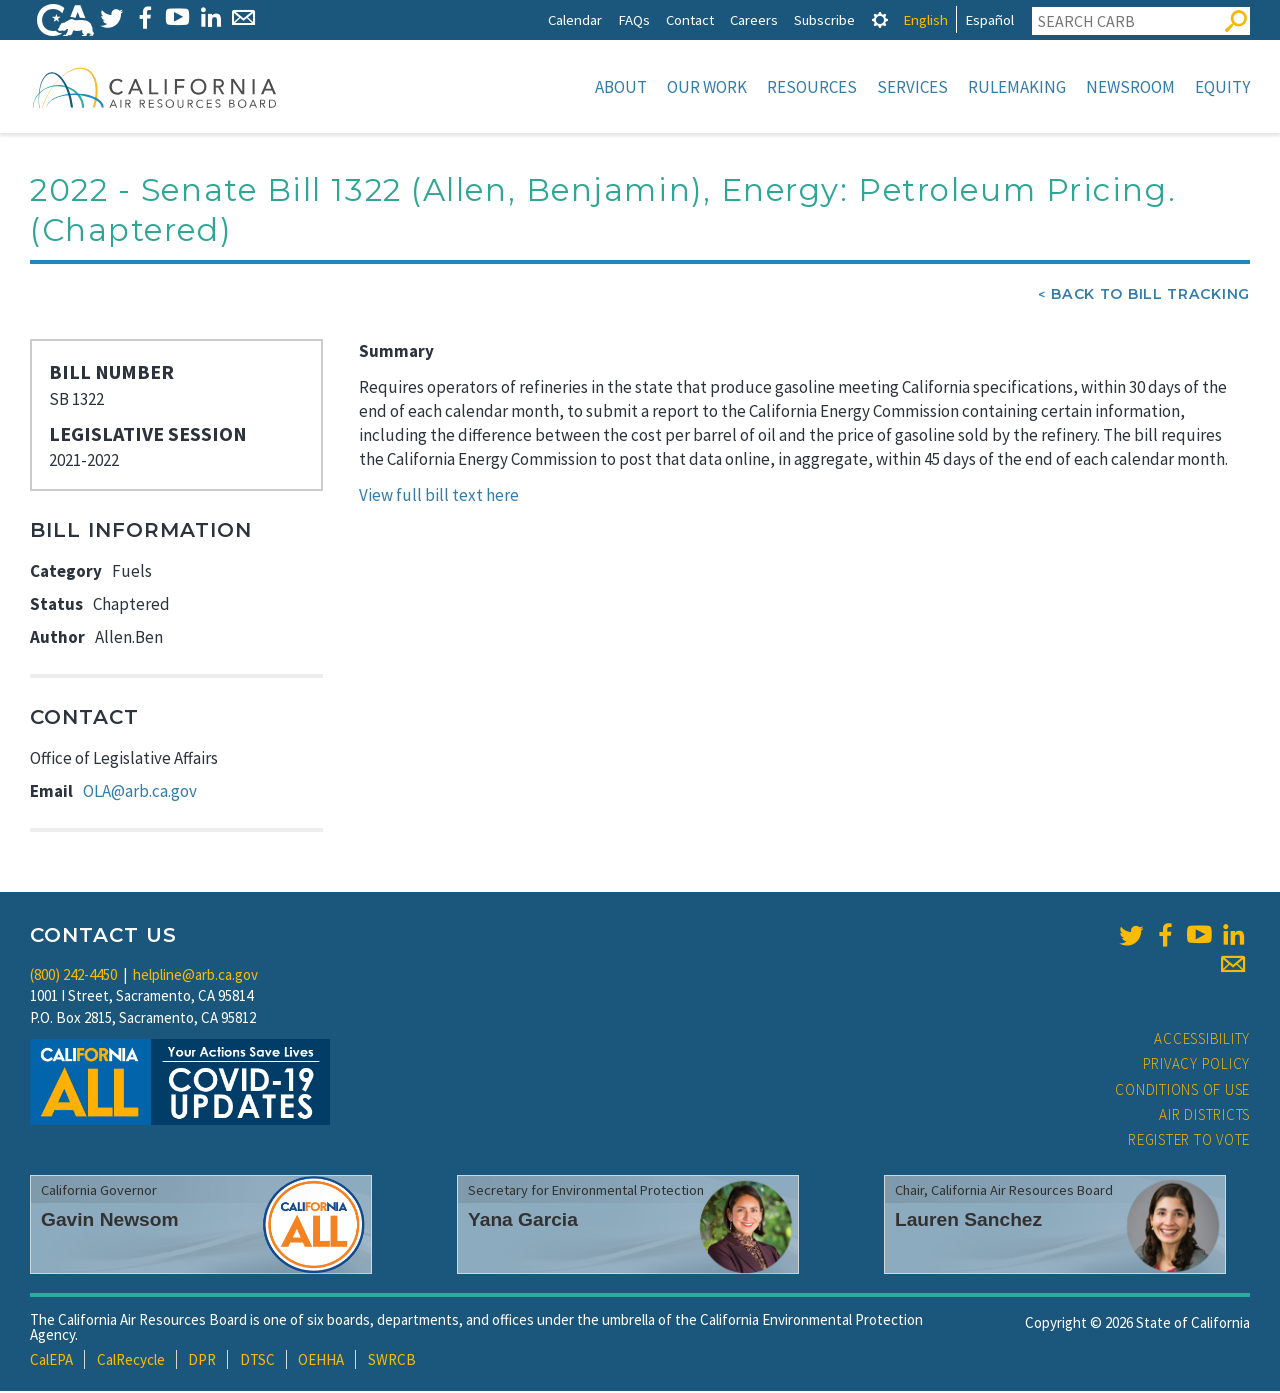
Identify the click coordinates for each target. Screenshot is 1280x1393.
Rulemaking (1017, 87)
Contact (690, 19)
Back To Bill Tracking (1150, 296)
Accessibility (1202, 1040)
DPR (202, 1361)
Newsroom (1130, 87)
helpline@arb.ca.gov (195, 976)
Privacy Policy (1197, 1065)
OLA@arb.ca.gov (140, 793)
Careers (754, 19)
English (925, 19)
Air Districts (1204, 1116)
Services (912, 87)
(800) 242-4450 (73, 976)
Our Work (707, 87)
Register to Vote (1189, 1141)
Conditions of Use (1182, 1091)
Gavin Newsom (110, 1221)
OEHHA (321, 1361)
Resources (812, 87)
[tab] (880, 19)
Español (989, 19)
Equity (1222, 87)
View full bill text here (439, 497)
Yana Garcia (523, 1221)
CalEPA (51, 1361)
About (621, 87)
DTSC (257, 1361)
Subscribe (824, 19)
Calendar (575, 19)
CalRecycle (131, 1361)
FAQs (634, 19)
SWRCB (392, 1361)
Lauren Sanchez (968, 1221)
